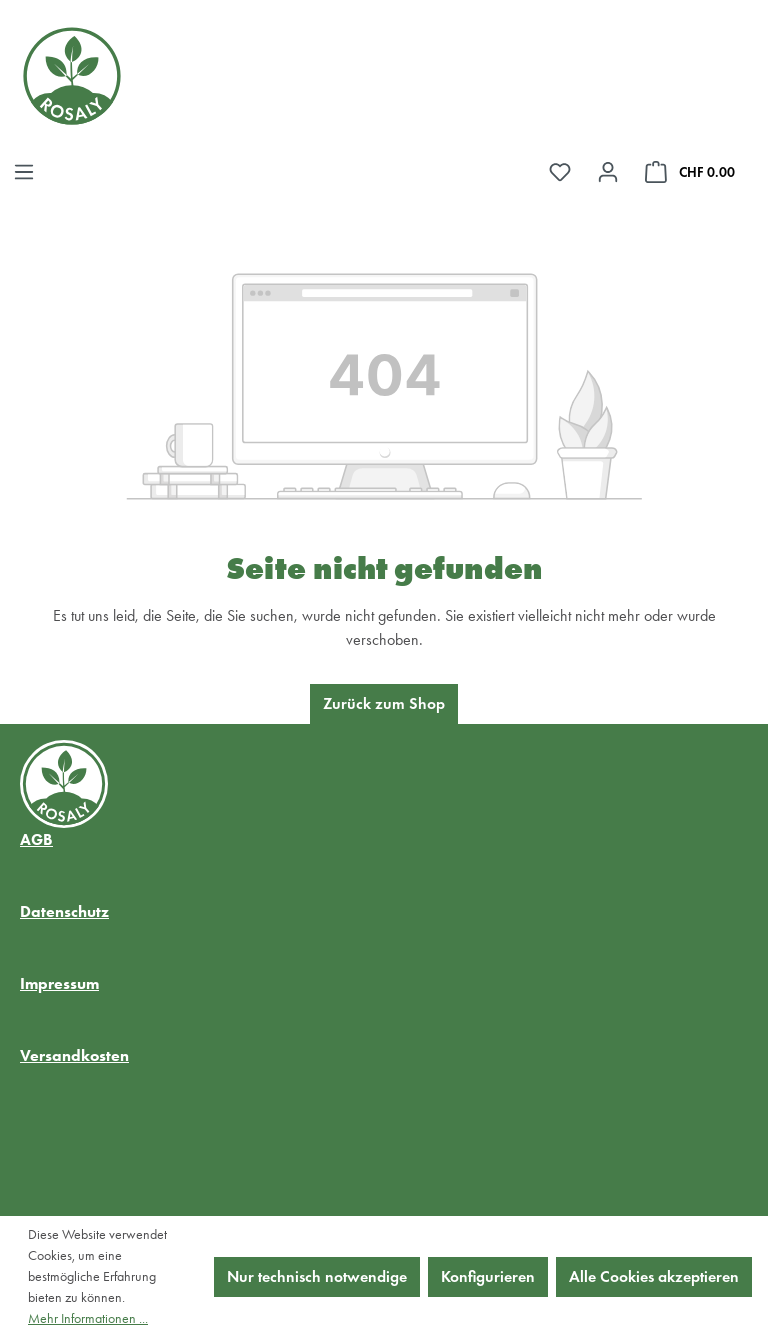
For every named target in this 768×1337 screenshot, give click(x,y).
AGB (36, 839)
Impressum (59, 983)
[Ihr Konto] (608, 172)
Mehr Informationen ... (88, 1318)
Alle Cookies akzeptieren (654, 1276)
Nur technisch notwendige (317, 1276)
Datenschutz (64, 911)
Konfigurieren (488, 1276)
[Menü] (24, 172)
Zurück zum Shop (384, 703)
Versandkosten (74, 1055)
